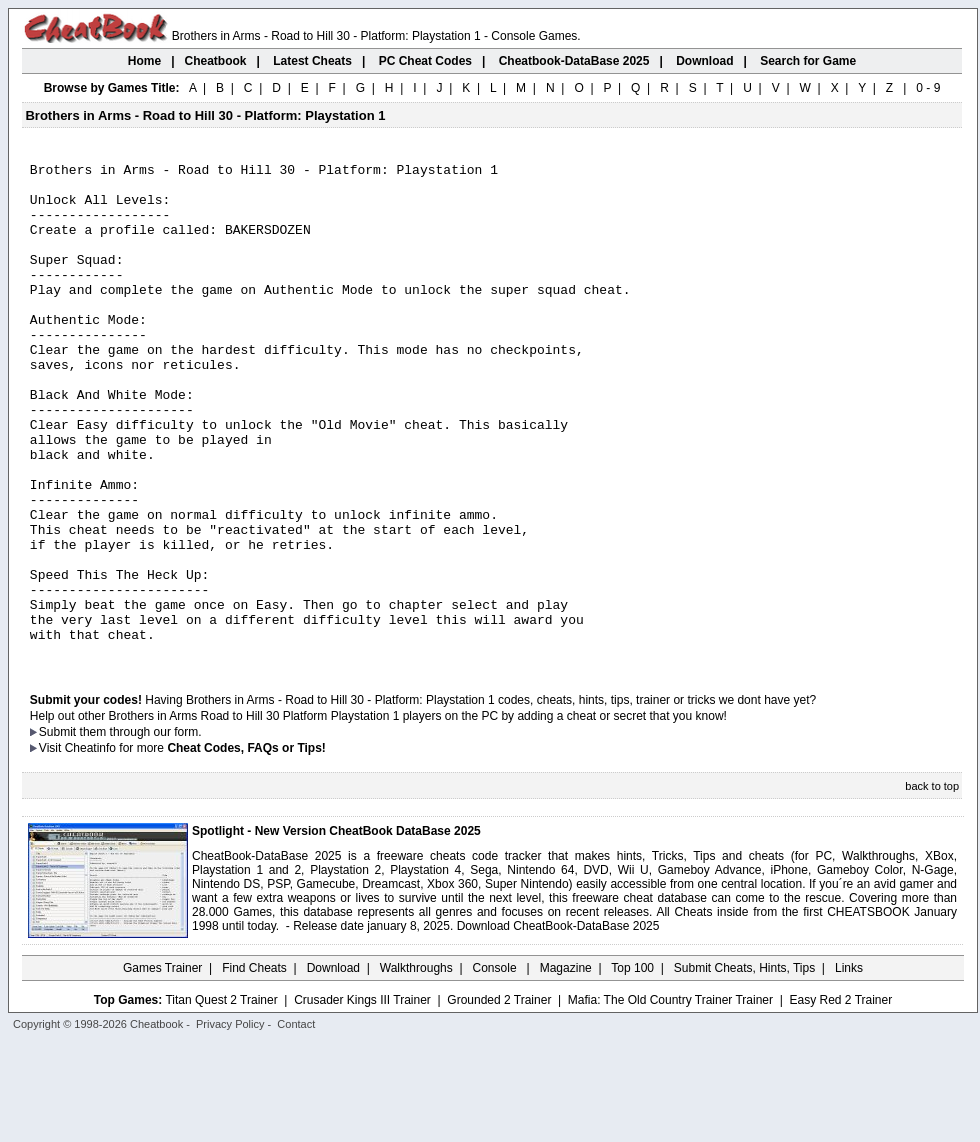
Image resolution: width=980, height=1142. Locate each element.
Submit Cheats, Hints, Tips (744, 1067)
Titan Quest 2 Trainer (221, 1099)
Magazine (566, 1067)
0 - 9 (928, 88)
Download (333, 1067)
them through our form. (141, 831)
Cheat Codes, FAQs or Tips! (246, 847)
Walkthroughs (416, 1067)
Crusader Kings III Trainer (362, 1099)
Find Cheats (254, 1067)
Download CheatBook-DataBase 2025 (558, 1025)
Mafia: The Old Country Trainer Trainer (670, 1099)
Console (496, 1067)
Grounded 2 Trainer (499, 1099)
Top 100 (632, 1067)
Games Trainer (162, 1067)
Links (849, 1067)
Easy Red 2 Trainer (840, 1099)
